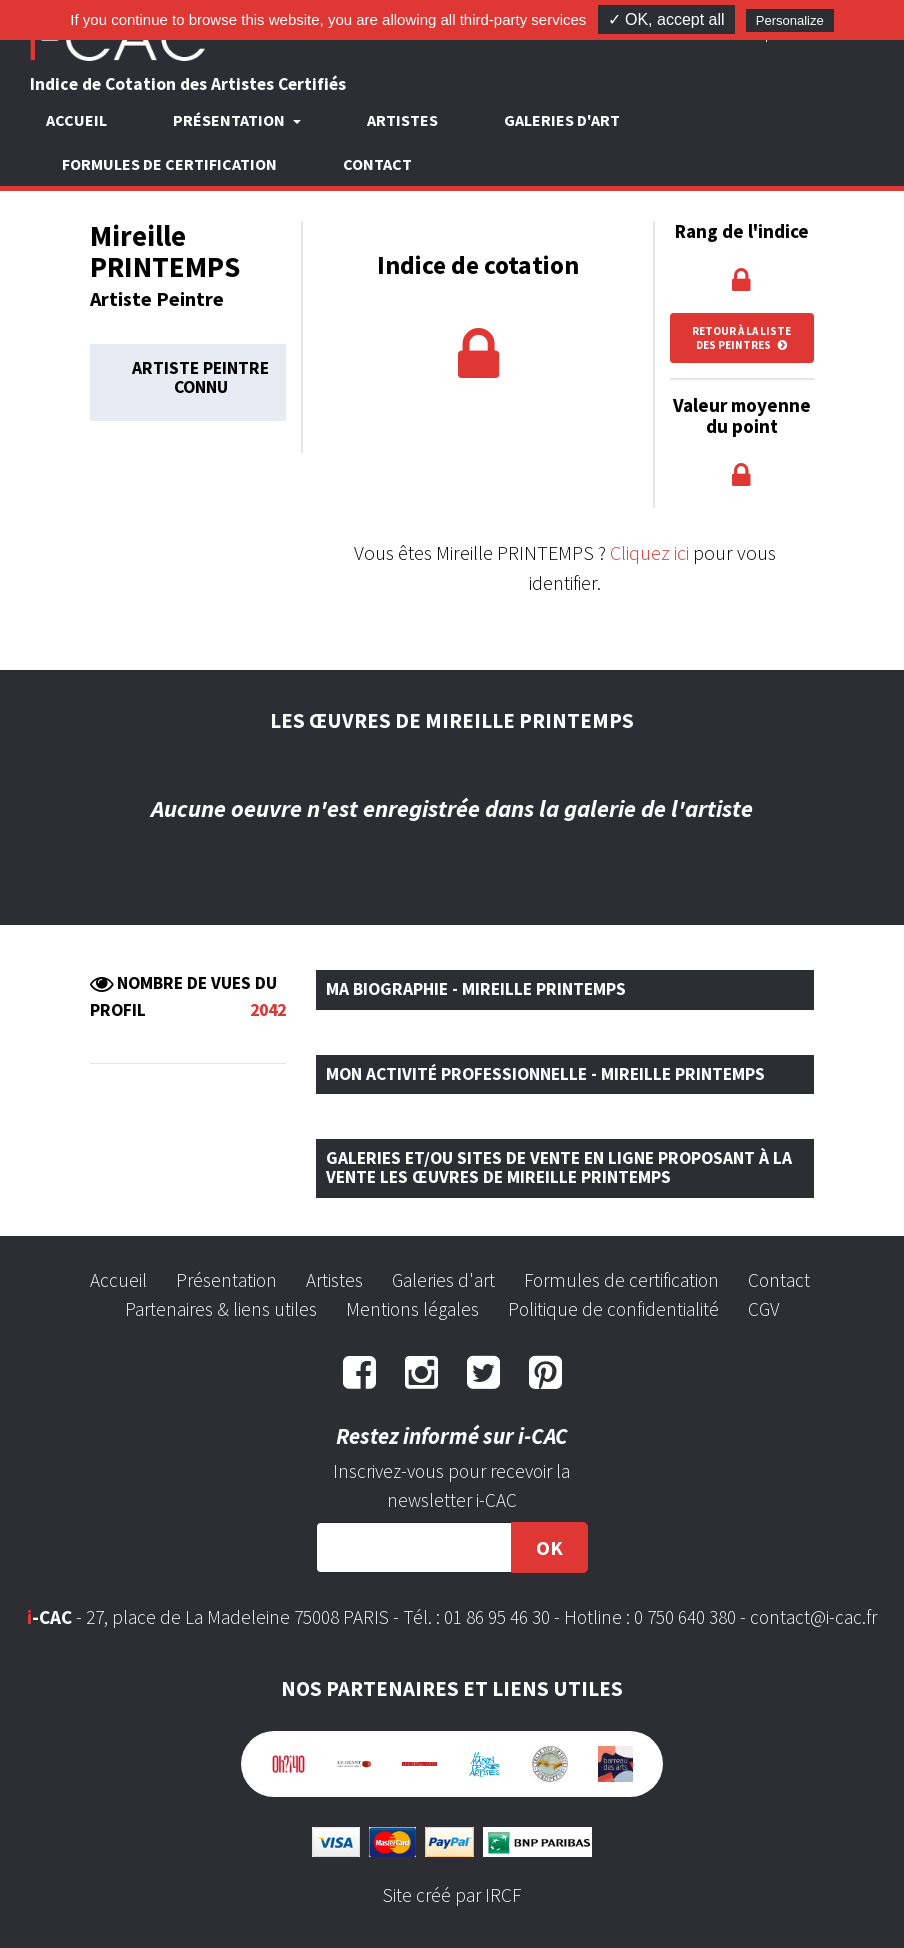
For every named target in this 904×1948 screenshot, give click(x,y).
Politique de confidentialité (613, 1309)
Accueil (76, 120)
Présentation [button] (230, 120)
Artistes (402, 120)
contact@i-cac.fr (813, 1617)
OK (549, 1547)
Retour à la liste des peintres (741, 338)
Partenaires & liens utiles (221, 1309)
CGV (763, 1309)
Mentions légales (412, 1309)
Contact (377, 164)
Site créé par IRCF (452, 1895)
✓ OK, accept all (666, 19)
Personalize (790, 20)
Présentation (226, 1280)
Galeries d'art (562, 120)
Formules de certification (169, 164)
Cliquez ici (649, 552)
